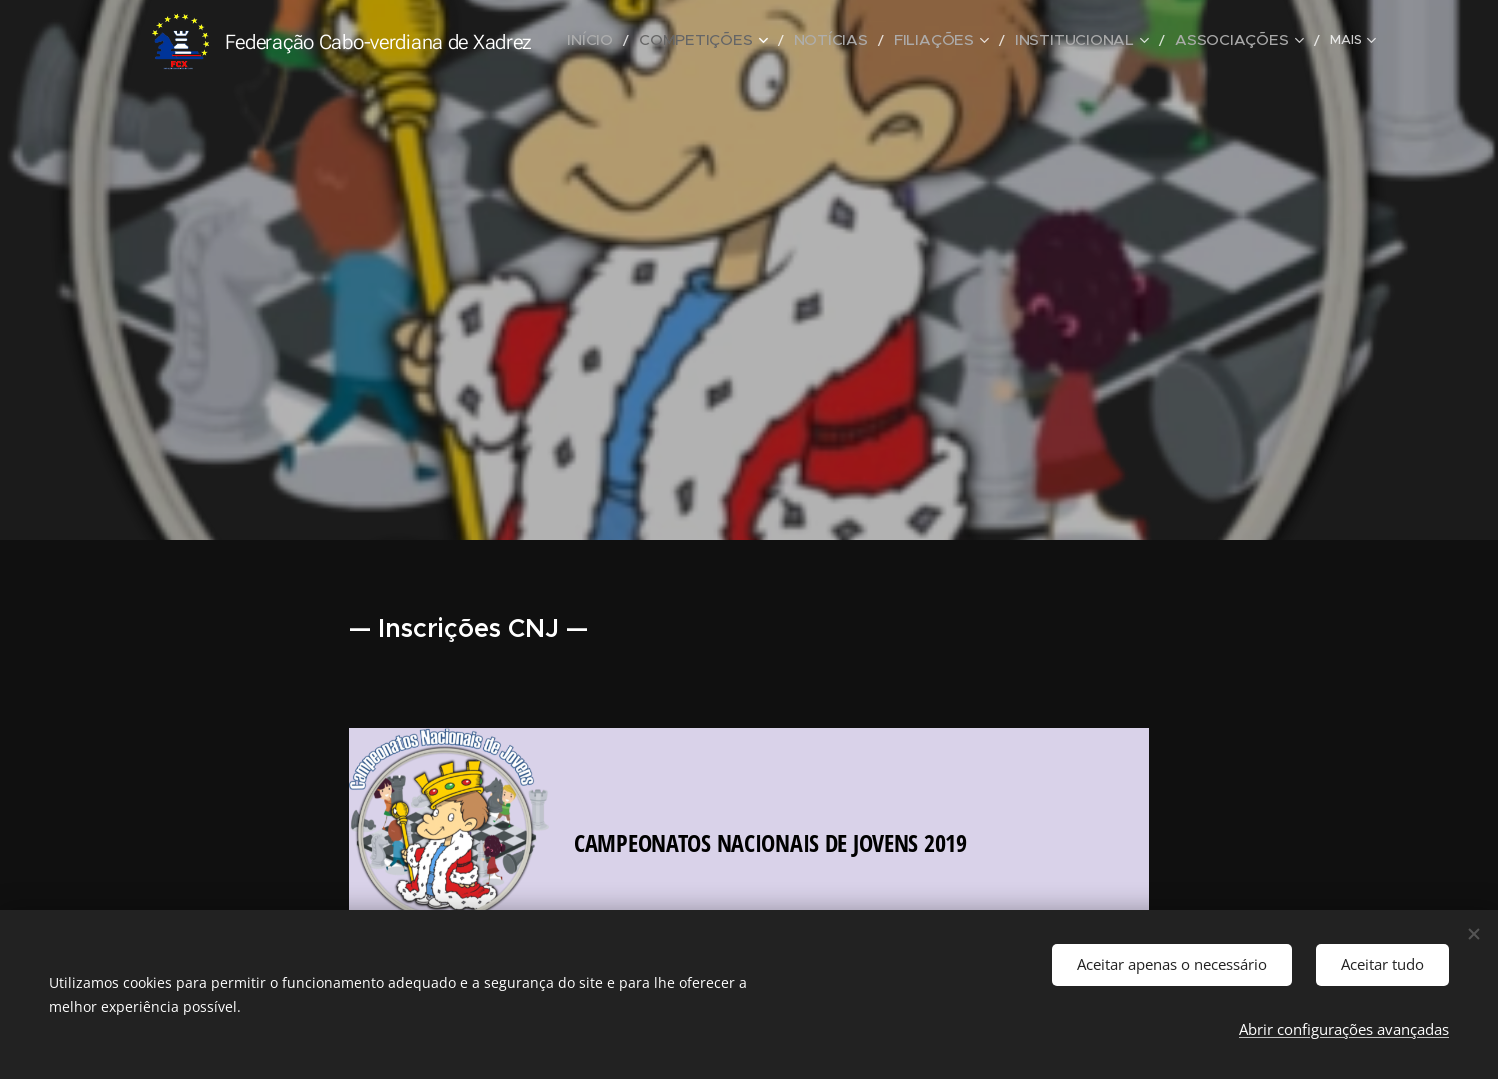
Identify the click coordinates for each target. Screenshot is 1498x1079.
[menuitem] (650, 41)
